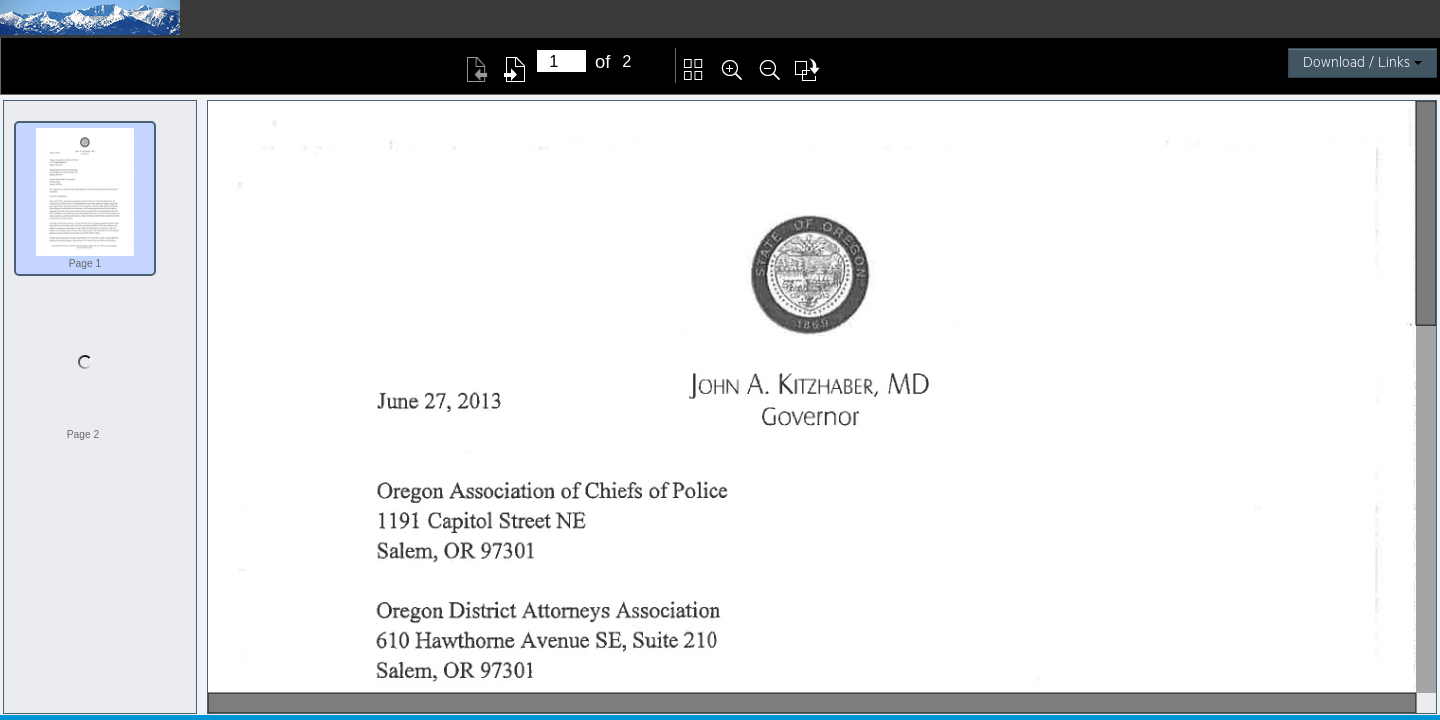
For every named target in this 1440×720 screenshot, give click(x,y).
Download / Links (1362, 63)
